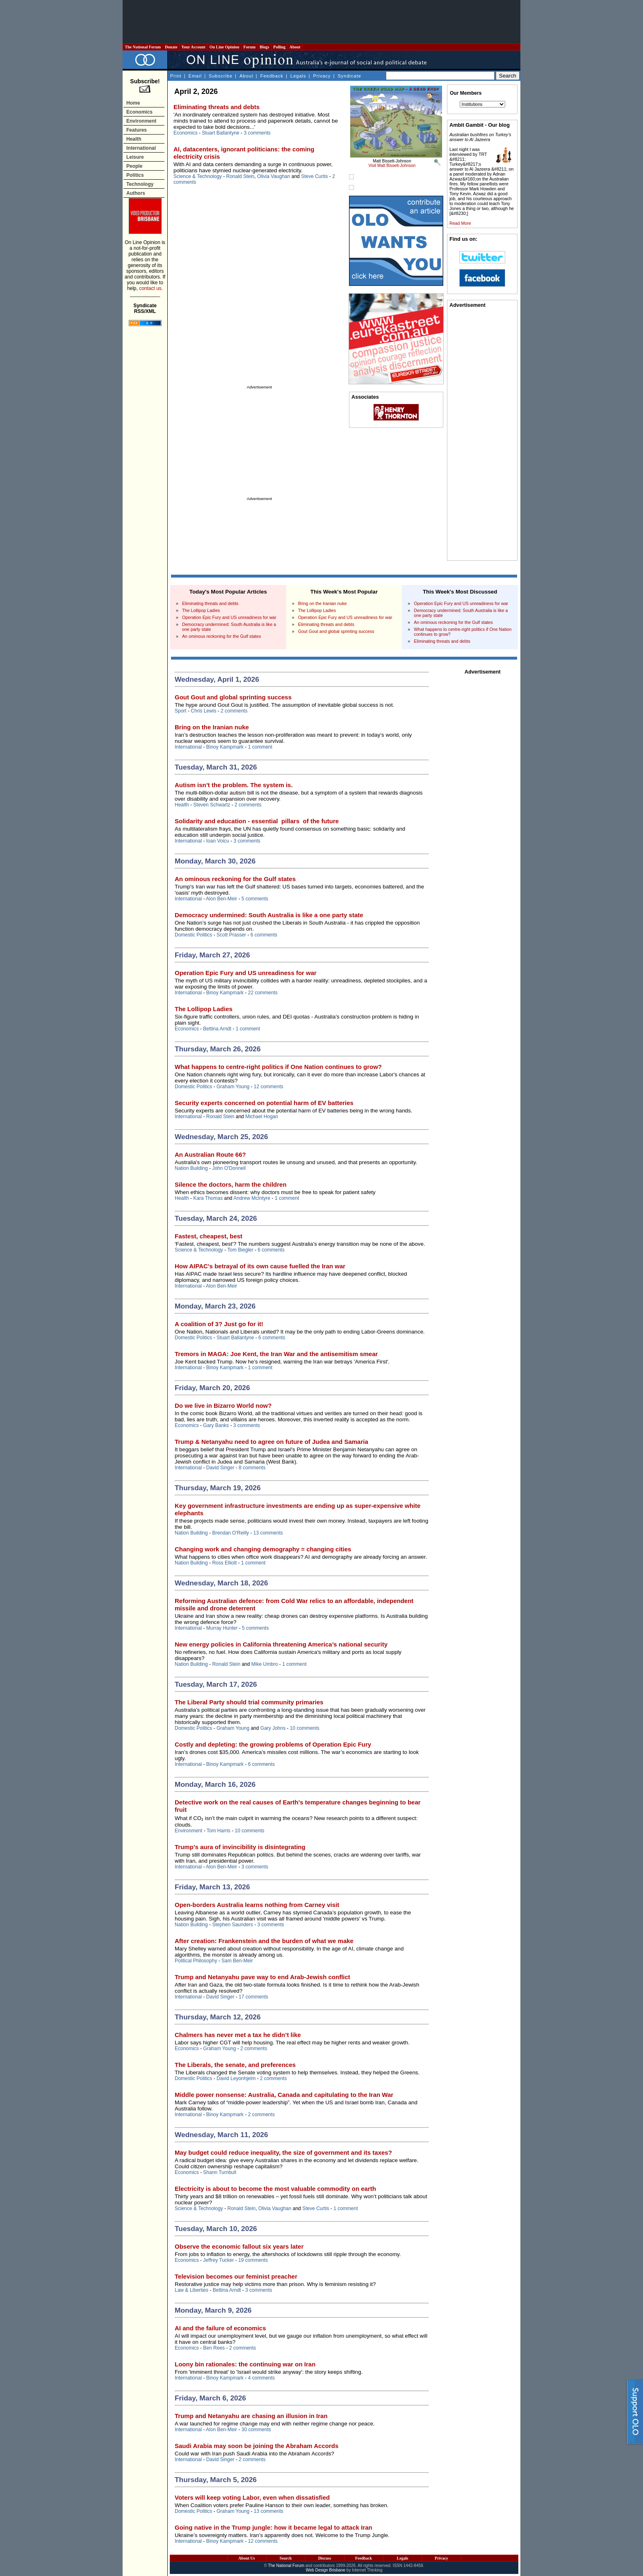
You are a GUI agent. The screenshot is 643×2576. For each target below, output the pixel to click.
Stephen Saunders (232, 1924)
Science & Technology (197, 176)
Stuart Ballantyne (220, 133)
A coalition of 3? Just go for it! (219, 1323)
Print (176, 75)
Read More (460, 223)
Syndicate (349, 75)
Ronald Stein (240, 176)
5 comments (255, 899)
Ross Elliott (224, 1563)
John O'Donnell (229, 1168)
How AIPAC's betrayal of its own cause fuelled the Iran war (260, 1266)
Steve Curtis (314, 176)
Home (133, 103)
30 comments (256, 2429)
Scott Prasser (231, 935)
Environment (141, 121)
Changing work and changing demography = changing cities (263, 1549)
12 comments (268, 1086)
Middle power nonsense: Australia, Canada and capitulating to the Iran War (284, 2094)
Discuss (324, 2558)
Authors (135, 193)
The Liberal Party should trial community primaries (249, 1702)
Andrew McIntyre (251, 1198)
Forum (249, 47)
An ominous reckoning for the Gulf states (221, 636)
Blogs (264, 47)
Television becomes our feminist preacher (236, 2276)
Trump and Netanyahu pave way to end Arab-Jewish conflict (262, 1976)
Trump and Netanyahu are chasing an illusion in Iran (251, 2415)
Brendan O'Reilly (230, 1533)
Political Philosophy (196, 1961)
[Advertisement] (321, 21)
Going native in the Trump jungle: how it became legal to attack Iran (273, 2527)
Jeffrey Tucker (218, 2260)
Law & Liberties (191, 2290)
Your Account (193, 47)
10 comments (304, 1728)
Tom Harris (218, 1831)
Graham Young (233, 1086)
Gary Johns (272, 1728)
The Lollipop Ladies (201, 610)
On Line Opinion (224, 47)
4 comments (261, 2378)
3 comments (257, 133)
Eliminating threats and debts (216, 106)
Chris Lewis (203, 711)
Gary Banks (216, 1425)
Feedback (271, 75)
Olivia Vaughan (273, 176)
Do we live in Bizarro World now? (223, 1405)
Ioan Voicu (217, 841)
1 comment (260, 747)
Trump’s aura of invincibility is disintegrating (240, 1846)
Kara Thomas (208, 1198)
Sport (181, 711)
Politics (135, 175)
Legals (298, 75)
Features (136, 130)
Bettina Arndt (217, 1029)
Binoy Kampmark (225, 747)
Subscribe (221, 75)
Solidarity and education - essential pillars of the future (257, 821)
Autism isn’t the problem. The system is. (234, 784)
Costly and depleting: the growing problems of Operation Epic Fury (273, 1744)
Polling (279, 47)
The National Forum (143, 47)
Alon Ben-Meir (221, 899)
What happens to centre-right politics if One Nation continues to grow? (278, 1066)
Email (195, 75)
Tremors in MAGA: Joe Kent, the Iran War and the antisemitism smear (276, 1353)
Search (286, 2558)
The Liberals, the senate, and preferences (235, 2064)
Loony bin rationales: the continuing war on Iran (245, 2364)
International (141, 148)
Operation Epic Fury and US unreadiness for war (229, 617)
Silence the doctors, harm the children (231, 1184)
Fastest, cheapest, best (208, 1236)
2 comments (234, 711)
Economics (139, 112)
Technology (139, 184)
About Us (246, 2558)
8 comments (252, 1468)
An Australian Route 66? (210, 1154)
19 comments (253, 2260)
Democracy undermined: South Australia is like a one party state (269, 914)
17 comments (253, 1997)
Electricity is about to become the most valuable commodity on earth (275, 2188)
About (295, 47)
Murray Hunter (222, 1628)
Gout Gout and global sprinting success (336, 631)
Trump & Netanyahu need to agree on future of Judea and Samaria (271, 1441)
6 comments (264, 935)
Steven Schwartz (211, 805)
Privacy (322, 75)
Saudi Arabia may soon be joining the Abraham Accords (256, 2445)
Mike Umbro (264, 1664)
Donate (171, 47)
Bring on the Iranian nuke (322, 603)
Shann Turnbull (219, 2172)
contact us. (151, 288)
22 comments (263, 993)
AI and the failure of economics (220, 2328)
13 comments (268, 1533)
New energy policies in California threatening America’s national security (281, 1644)
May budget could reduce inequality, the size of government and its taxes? (283, 2152)
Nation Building (191, 1168)
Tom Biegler (240, 1250)
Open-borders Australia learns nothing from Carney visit (257, 1904)
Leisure (135, 157)
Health (133, 139)
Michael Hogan (261, 1116)
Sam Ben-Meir (237, 1961)
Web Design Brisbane (326, 2570)
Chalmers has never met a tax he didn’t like (238, 2034)
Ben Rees (214, 2348)
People (134, 166)
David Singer (220, 1468)
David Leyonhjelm (236, 2078)
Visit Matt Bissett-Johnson (392, 165)
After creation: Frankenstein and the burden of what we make (264, 1940)
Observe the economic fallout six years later (239, 2246)
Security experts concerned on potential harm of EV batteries (264, 1102)
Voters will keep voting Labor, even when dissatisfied (252, 2497)
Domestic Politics (193, 935)
